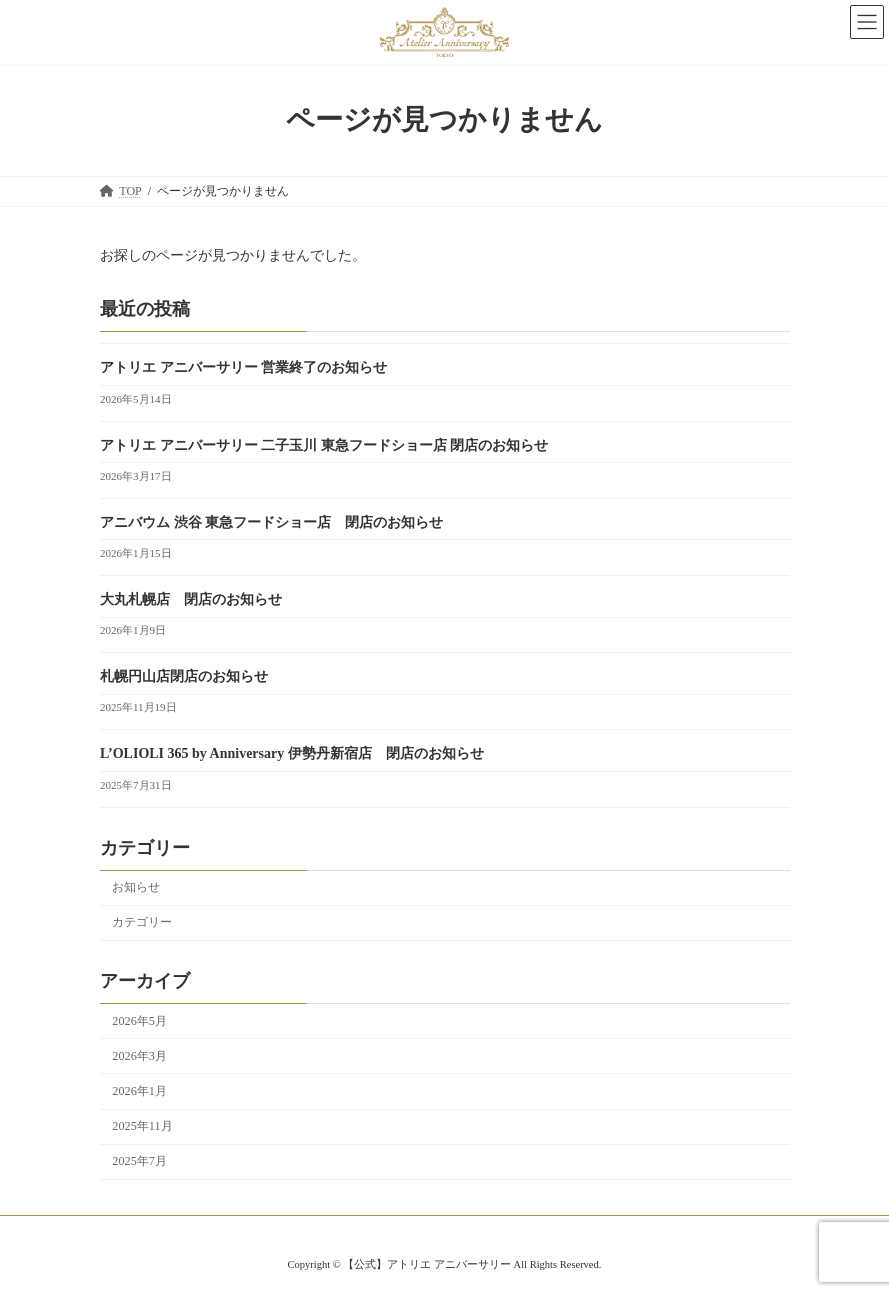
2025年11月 (142, 1126)
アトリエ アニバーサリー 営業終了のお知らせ (243, 368)
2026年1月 (139, 1091)
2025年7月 (139, 1162)
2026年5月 (139, 1021)
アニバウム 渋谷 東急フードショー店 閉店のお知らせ (271, 522)
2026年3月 (139, 1056)
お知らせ (136, 888)
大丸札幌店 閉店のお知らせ (191, 599)
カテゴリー (142, 923)
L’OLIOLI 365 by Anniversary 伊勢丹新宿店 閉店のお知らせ (292, 754)
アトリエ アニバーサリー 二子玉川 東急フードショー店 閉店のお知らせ (324, 445)
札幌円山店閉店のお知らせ (184, 677)
